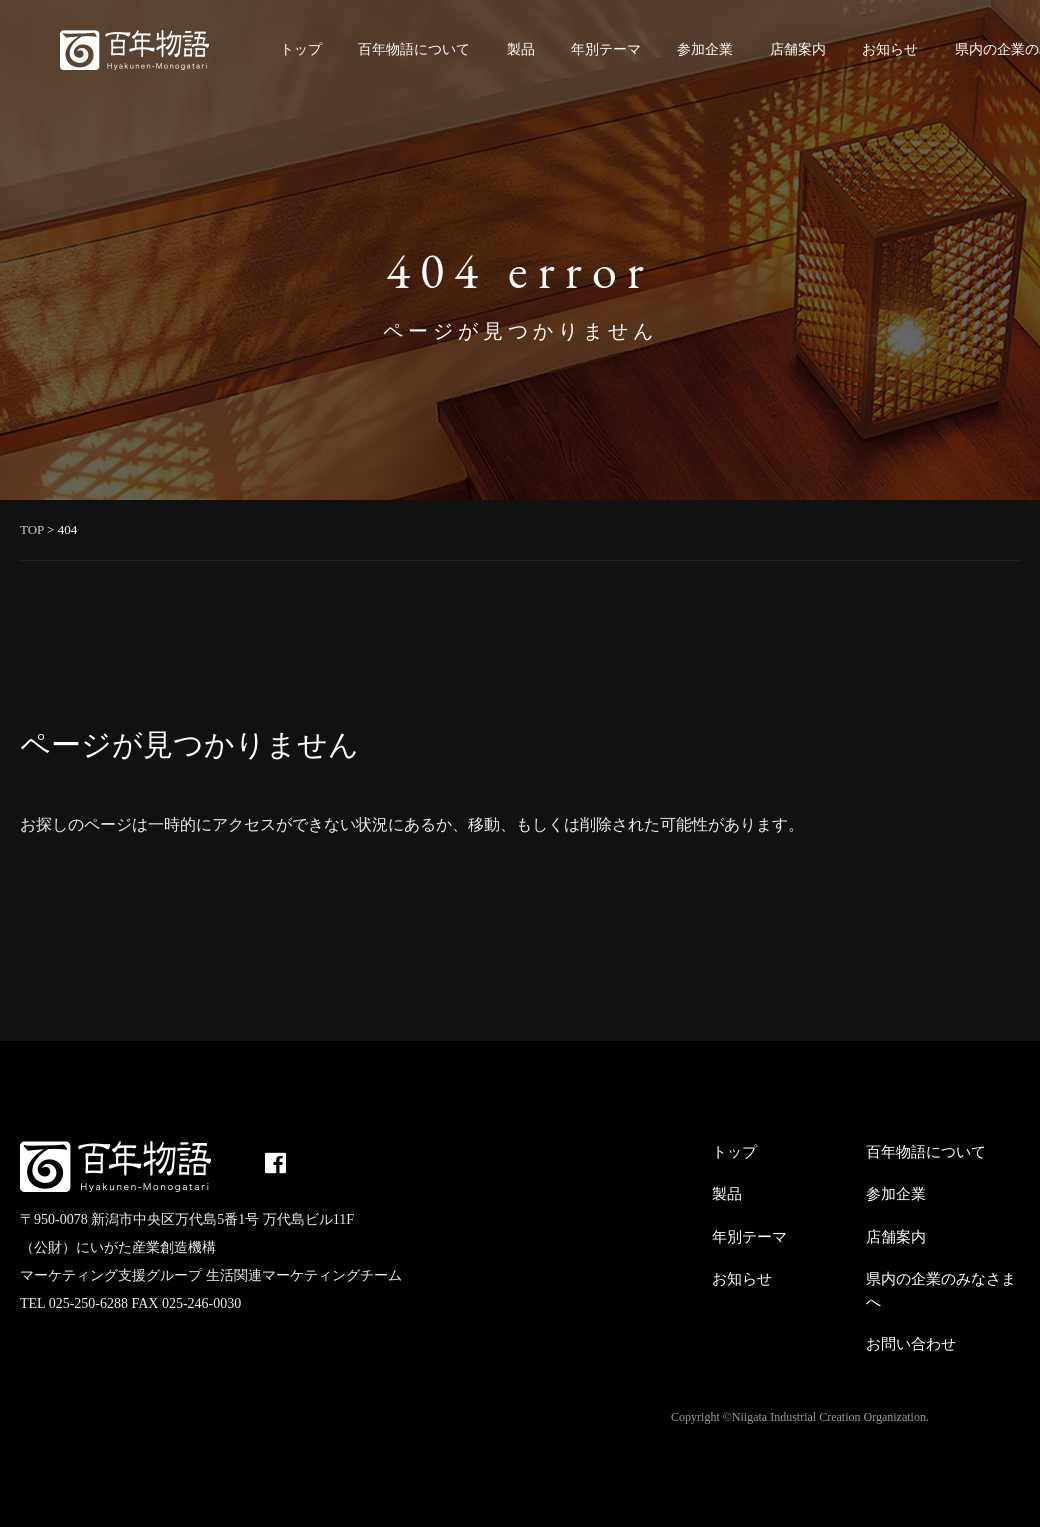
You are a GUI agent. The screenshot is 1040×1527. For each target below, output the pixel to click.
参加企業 (705, 49)
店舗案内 (798, 49)
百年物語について (414, 49)
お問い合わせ (911, 1344)
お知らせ (890, 49)
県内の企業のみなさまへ (941, 1290)
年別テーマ (606, 49)
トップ (301, 49)
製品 (521, 49)
